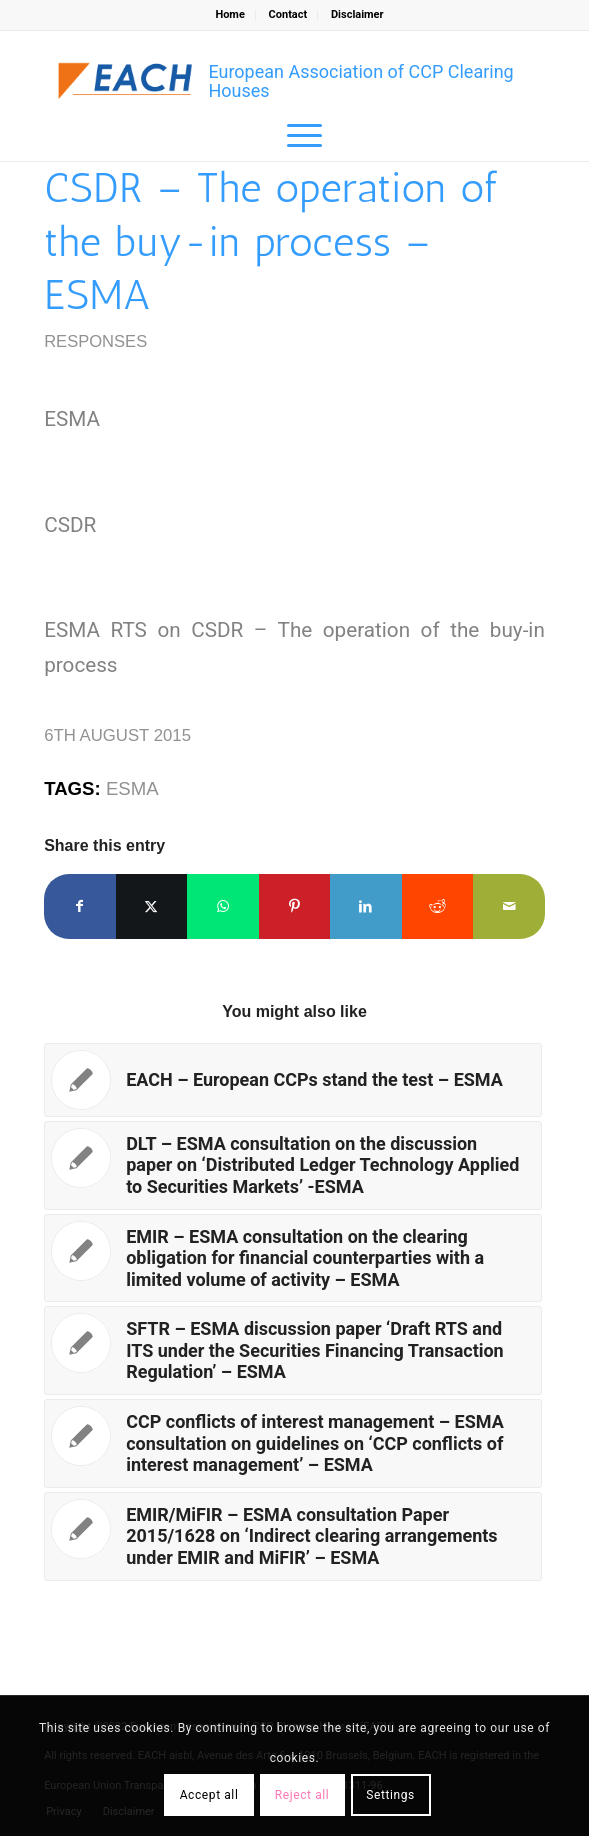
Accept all (209, 1795)
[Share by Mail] (509, 906)
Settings (390, 1795)
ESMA (132, 788)
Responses (95, 341)
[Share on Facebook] (80, 906)
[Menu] (294, 136)
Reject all (302, 1795)
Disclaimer (357, 14)
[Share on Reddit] (438, 906)
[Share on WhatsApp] (223, 906)
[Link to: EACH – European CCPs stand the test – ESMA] (293, 1080)
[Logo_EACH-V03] (126, 81)
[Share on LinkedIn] (366, 906)
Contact (288, 14)
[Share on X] (152, 906)
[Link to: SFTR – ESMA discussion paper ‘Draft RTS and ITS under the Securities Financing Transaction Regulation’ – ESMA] (293, 1350)
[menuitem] (230, 15)
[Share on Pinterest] (295, 906)
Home (229, 14)
